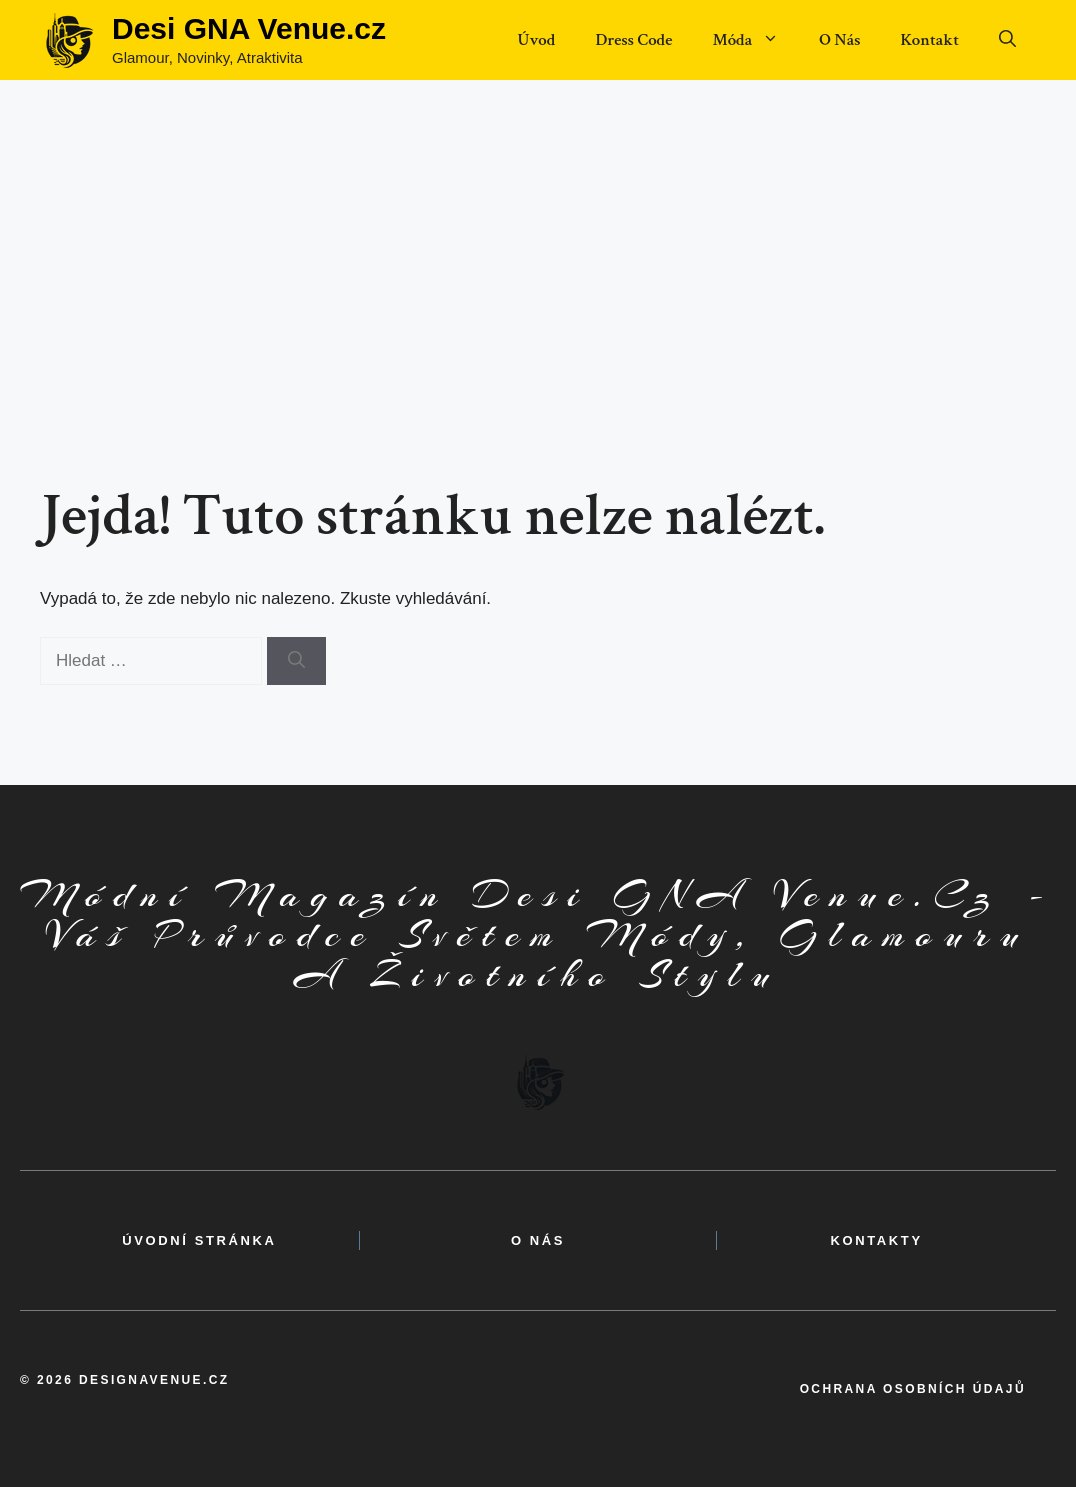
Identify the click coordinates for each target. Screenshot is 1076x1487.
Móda (755, 40)
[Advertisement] (538, 230)
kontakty (877, 1240)
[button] (1007, 40)
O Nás (839, 40)
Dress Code (633, 40)
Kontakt (929, 40)
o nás (538, 1240)
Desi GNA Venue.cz (249, 28)
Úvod (536, 40)
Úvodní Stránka (199, 1240)
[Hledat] (296, 661)
